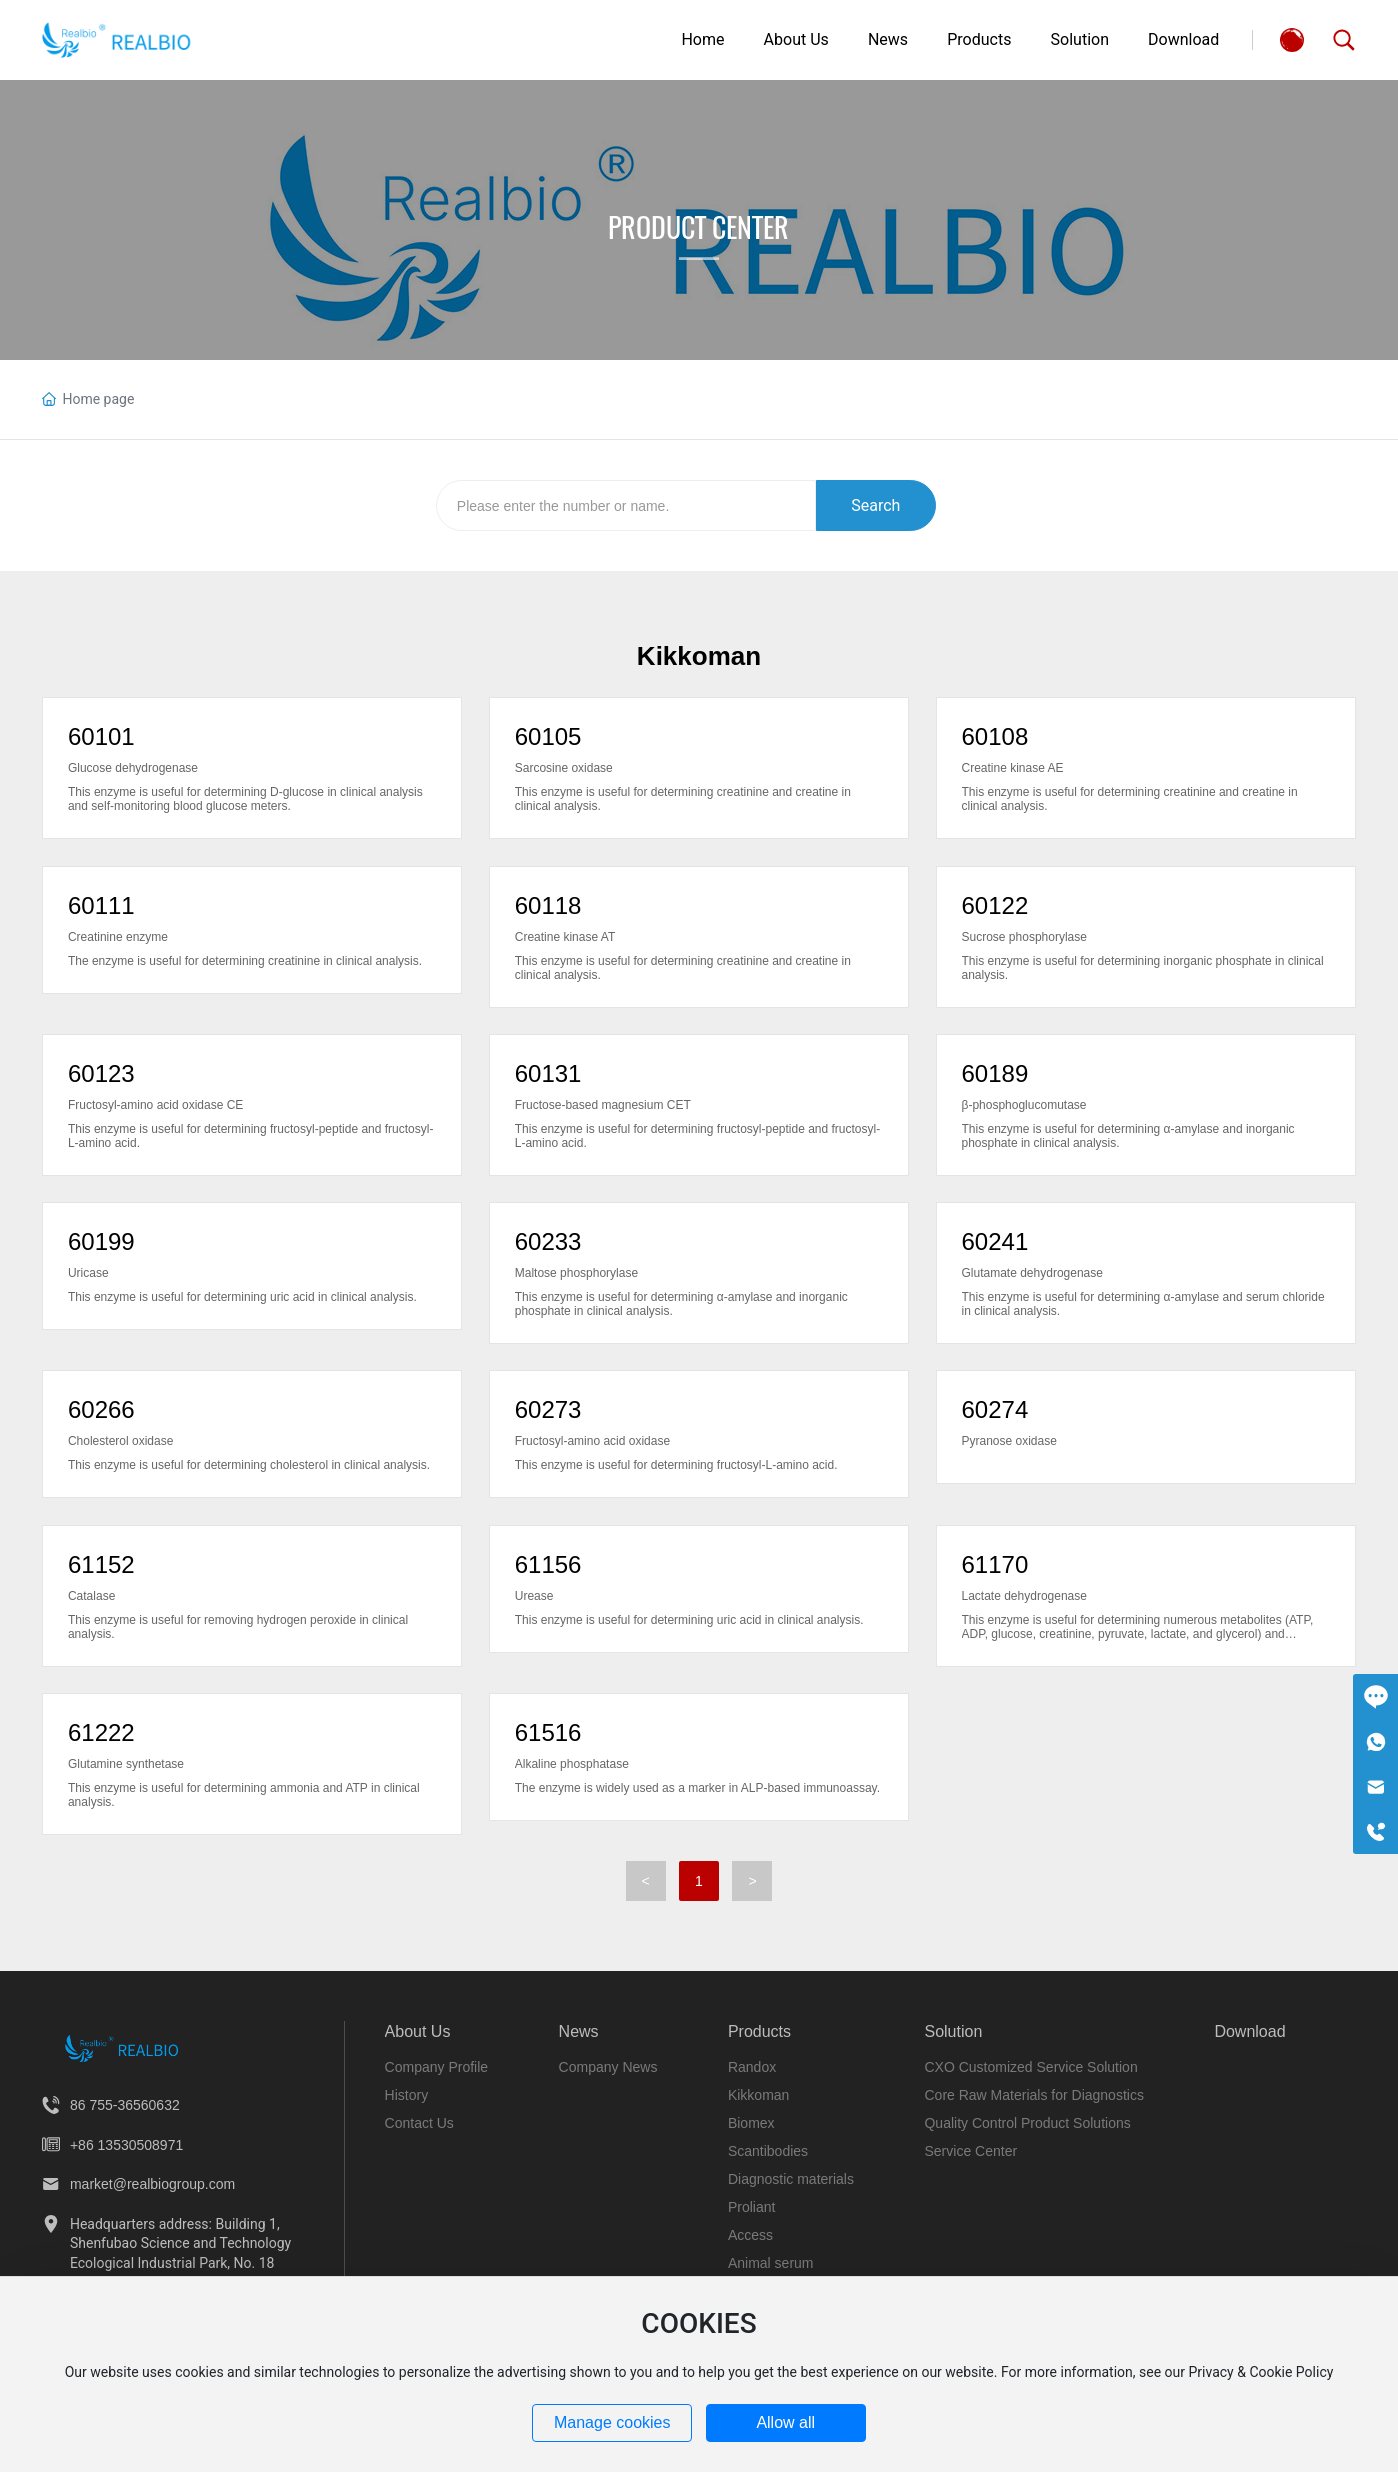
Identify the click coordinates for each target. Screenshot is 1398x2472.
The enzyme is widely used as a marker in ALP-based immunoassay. (697, 1788)
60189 (995, 1073)
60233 (548, 1241)
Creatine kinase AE (1013, 768)
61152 (101, 1564)
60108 (995, 736)
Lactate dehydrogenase (1024, 1596)
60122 (995, 905)
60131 (548, 1073)
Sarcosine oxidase (564, 768)
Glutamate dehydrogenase (1032, 1273)
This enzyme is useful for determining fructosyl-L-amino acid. (676, 1465)
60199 (101, 1241)
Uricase (88, 1273)
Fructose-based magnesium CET (603, 1105)
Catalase (91, 1596)
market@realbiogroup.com (152, 2184)
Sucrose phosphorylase (1024, 937)
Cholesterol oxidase (120, 1441)
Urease (534, 1596)
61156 (548, 1564)
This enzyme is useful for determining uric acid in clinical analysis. (242, 1297)
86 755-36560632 (125, 2105)
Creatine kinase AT (565, 937)
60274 (995, 1409)
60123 (101, 1073)
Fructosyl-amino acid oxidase (592, 1441)
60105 (548, 736)
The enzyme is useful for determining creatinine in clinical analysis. (245, 961)
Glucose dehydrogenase (133, 768)
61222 (101, 1732)
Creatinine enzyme (118, 937)
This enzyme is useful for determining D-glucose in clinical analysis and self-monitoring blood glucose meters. (245, 799)
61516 (548, 1732)
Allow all (785, 2422)
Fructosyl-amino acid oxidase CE (155, 1105)
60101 (101, 736)
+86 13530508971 (126, 2145)
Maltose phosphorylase (576, 1273)
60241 (995, 1241)
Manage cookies (612, 2422)
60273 (548, 1409)
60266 (101, 1409)
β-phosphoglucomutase (1024, 1105)
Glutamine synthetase (126, 1764)
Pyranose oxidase (1009, 1441)
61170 (995, 1564)
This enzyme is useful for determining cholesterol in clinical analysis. (249, 1465)
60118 (548, 905)
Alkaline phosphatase (572, 1764)
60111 (101, 905)
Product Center (698, 227)
